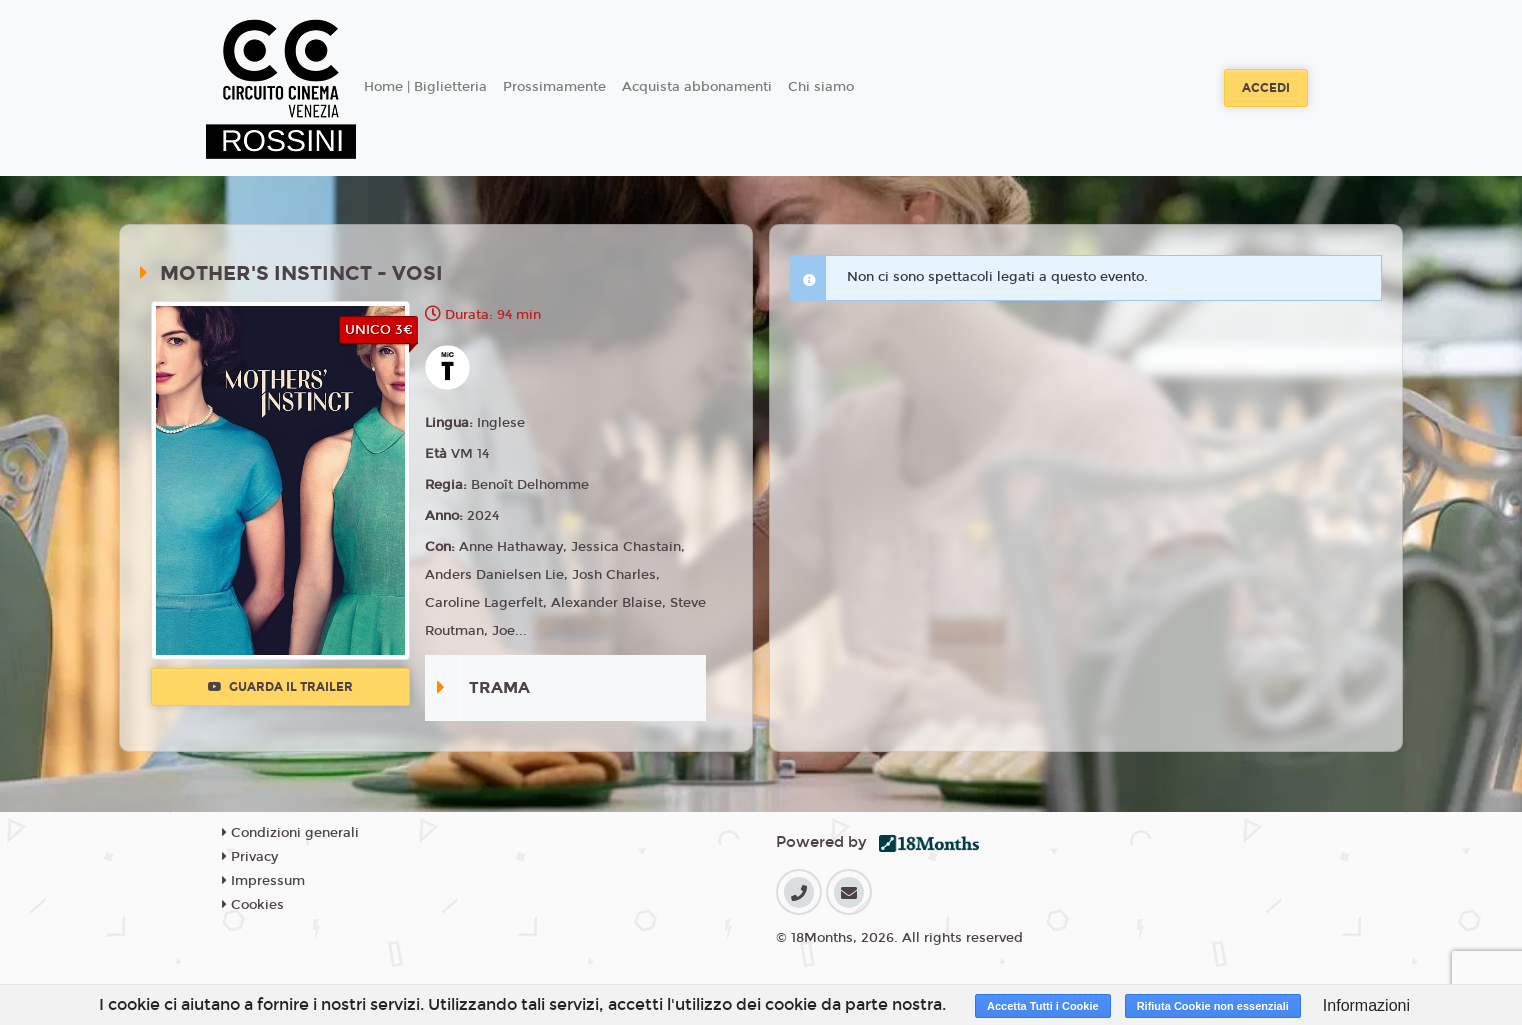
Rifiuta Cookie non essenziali (1213, 1006)
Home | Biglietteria (425, 87)
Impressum (263, 881)
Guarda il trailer (280, 687)
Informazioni (1366, 1005)
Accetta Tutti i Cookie (1043, 1006)
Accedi (1266, 88)
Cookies (253, 905)
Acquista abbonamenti (697, 87)
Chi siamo (821, 87)
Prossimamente (554, 87)
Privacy (250, 857)
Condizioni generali (290, 833)
